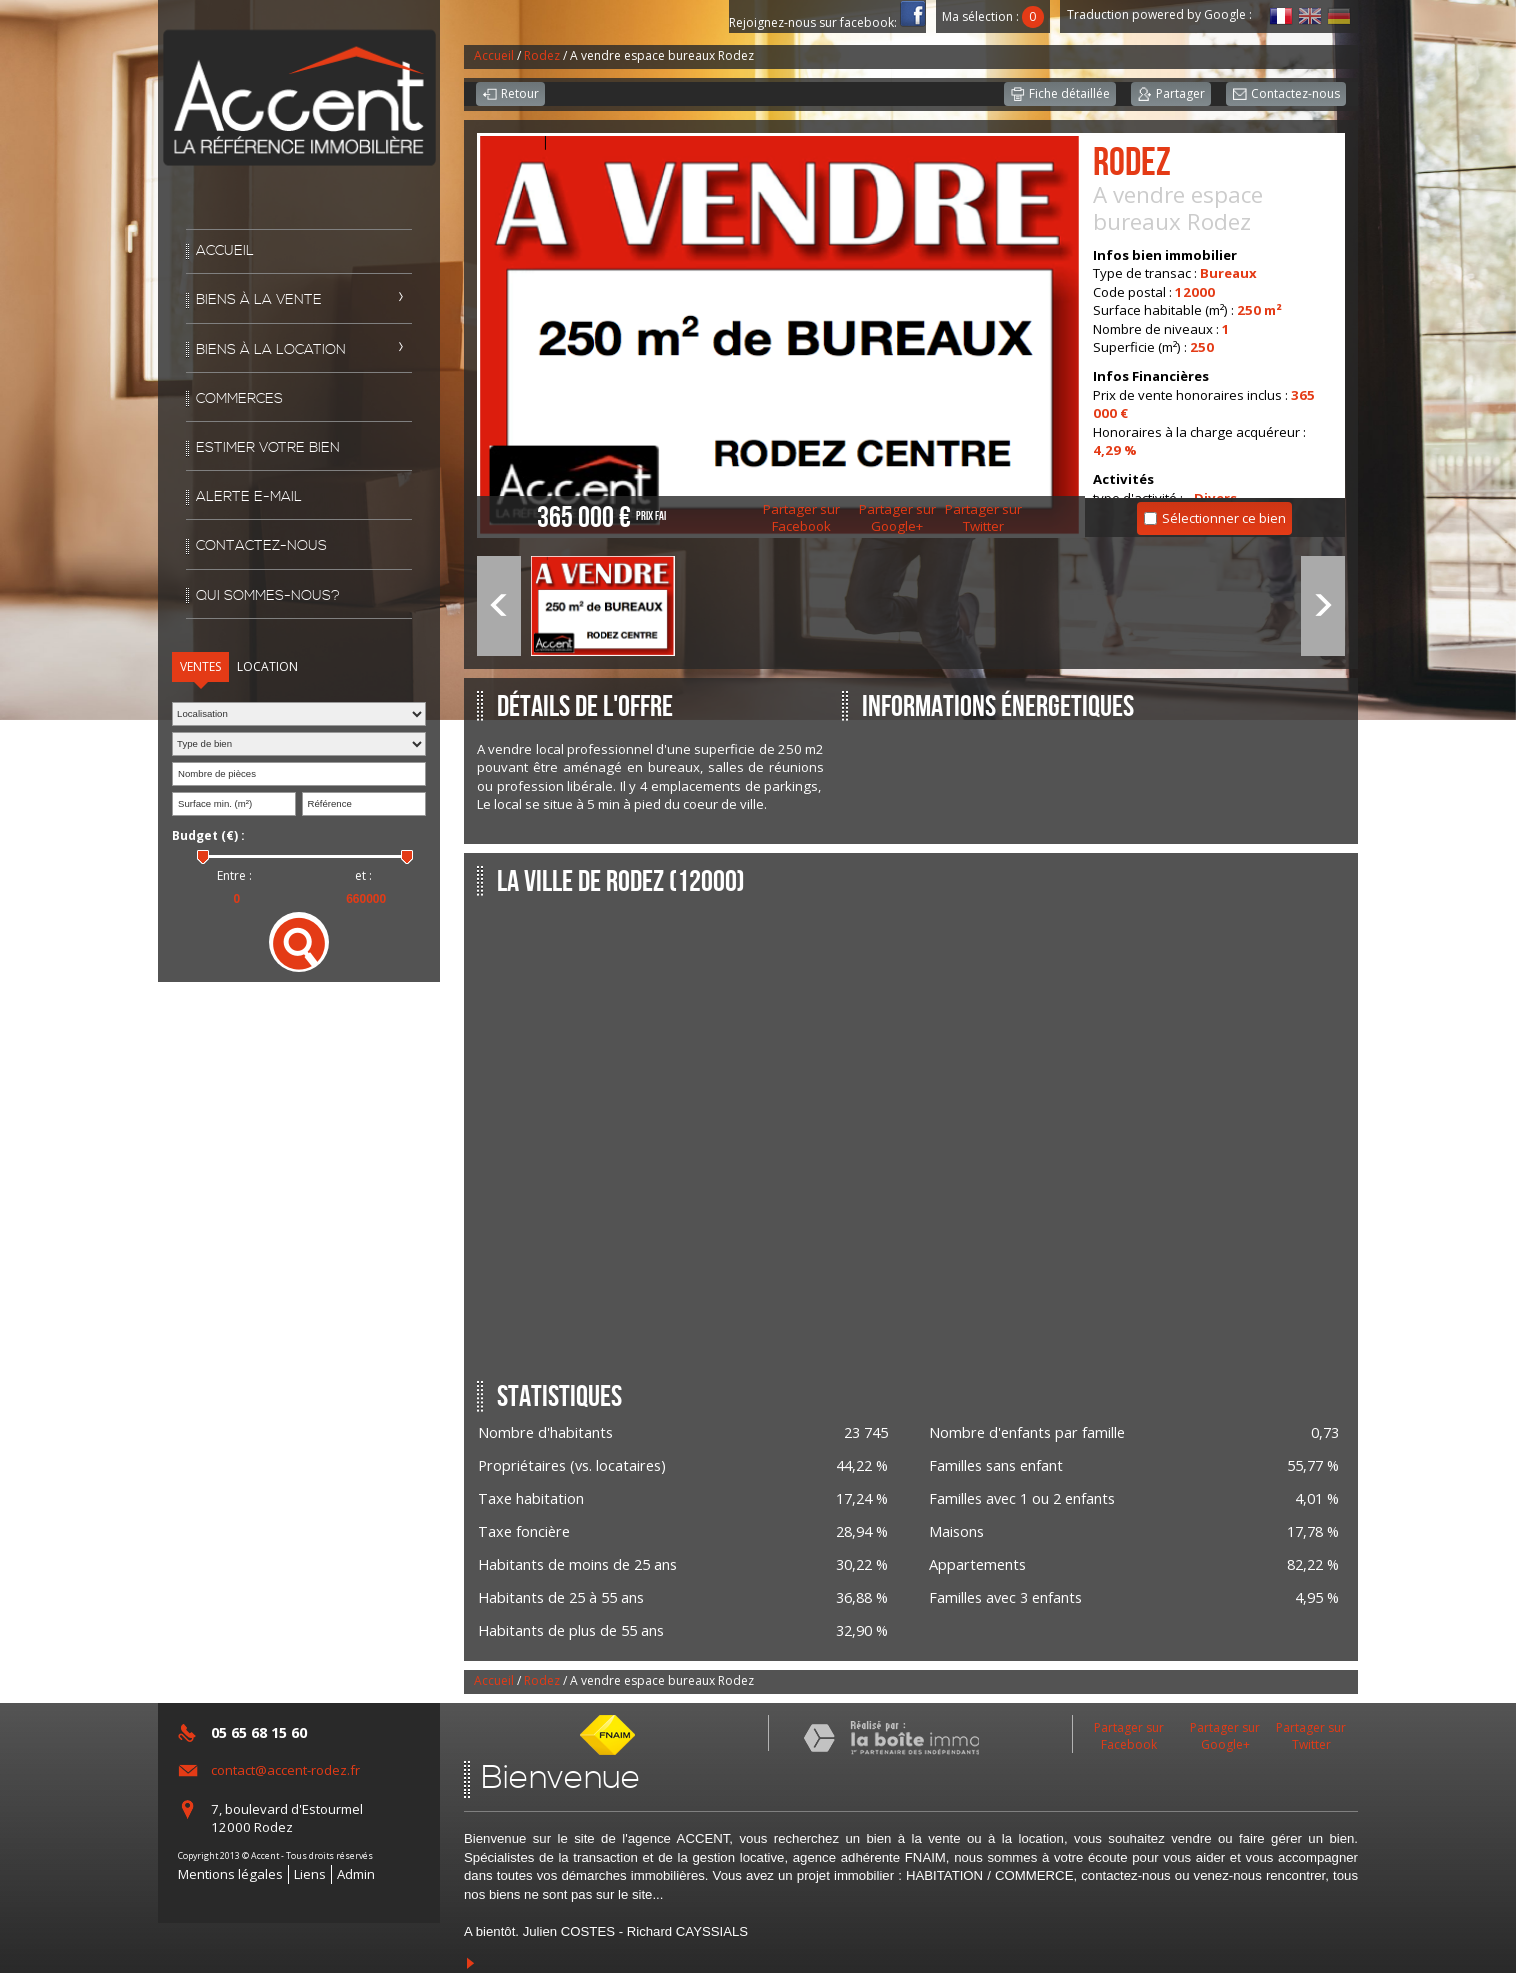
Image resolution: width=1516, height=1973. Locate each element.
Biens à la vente (259, 300)
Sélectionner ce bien (1224, 518)
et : (363, 876)
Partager (1171, 95)
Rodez (542, 55)
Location (267, 666)
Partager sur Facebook (801, 518)
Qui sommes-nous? (268, 596)
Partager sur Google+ (897, 518)
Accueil (225, 251)
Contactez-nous (261, 546)
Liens (310, 1874)
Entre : (234, 876)
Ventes (200, 666)
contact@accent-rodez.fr (285, 1770)
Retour (510, 95)
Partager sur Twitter (983, 518)
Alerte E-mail (249, 497)
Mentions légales (230, 1874)
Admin (356, 1874)
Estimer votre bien (268, 448)
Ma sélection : (993, 16)
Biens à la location (271, 350)
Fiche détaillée (1060, 95)
